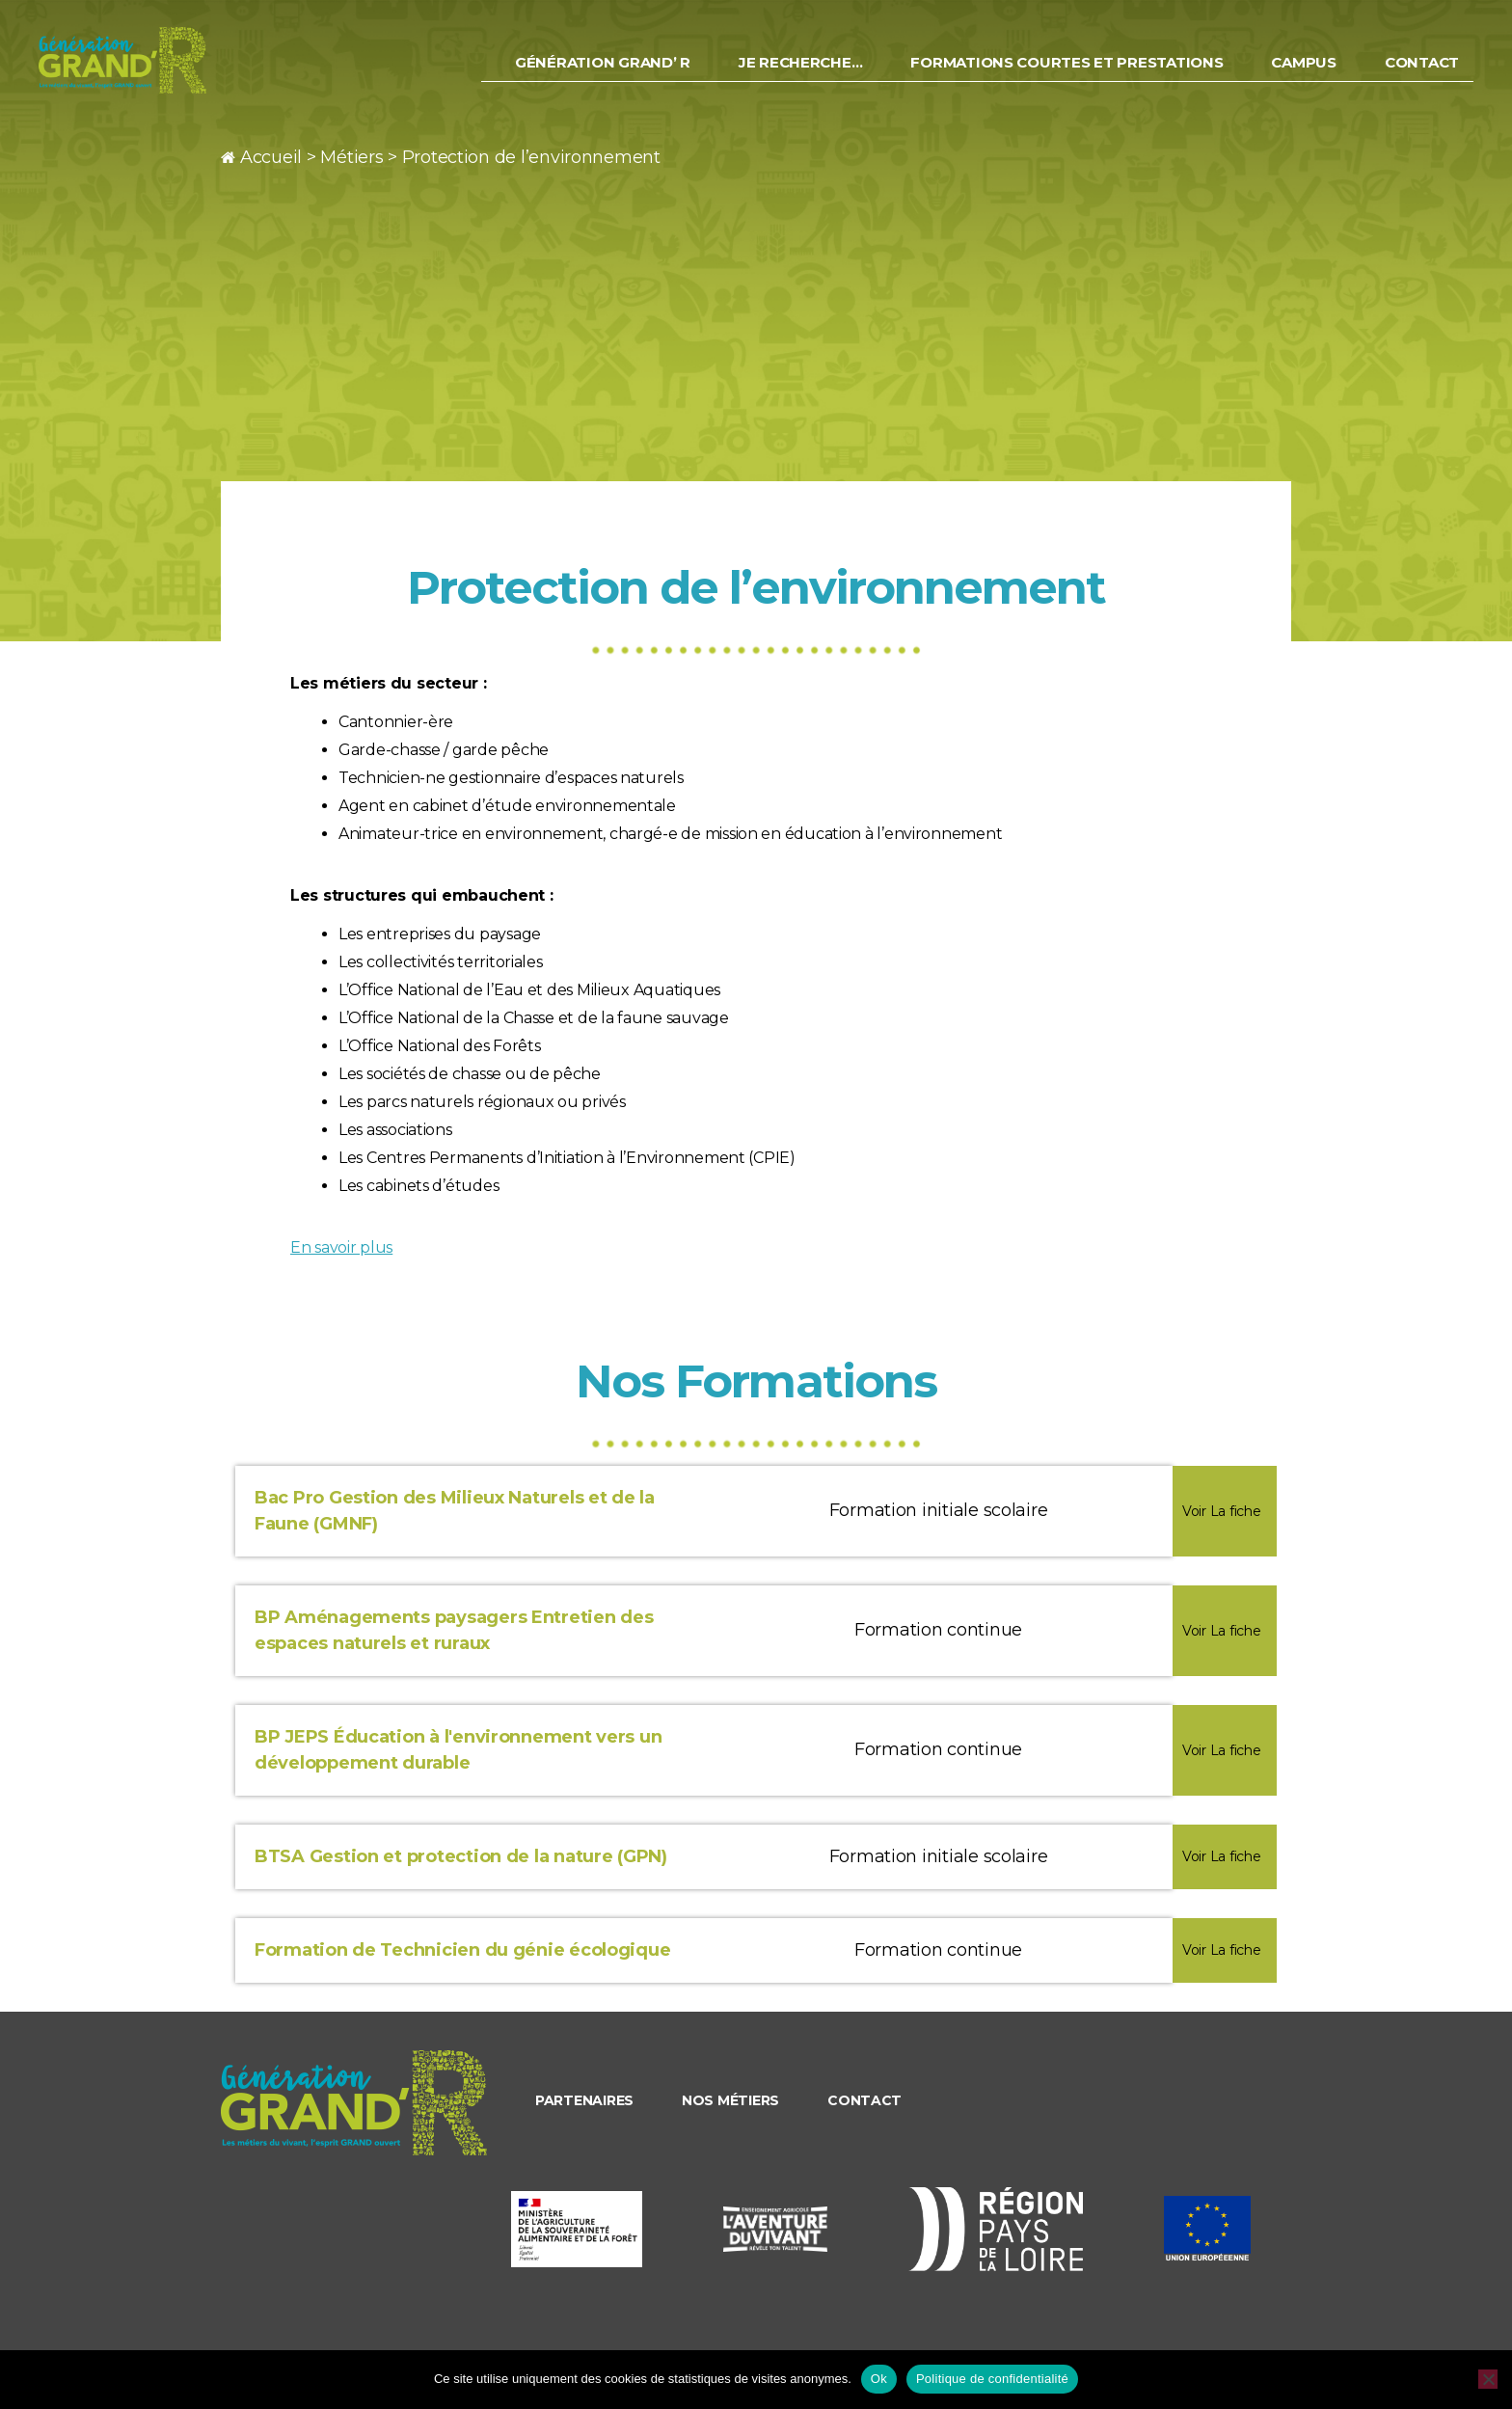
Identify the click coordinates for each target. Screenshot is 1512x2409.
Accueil (271, 157)
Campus (1303, 72)
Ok (879, 2378)
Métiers (351, 157)
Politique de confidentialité (992, 2378)
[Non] (1488, 2379)
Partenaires (584, 2100)
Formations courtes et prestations (1066, 72)
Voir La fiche (1221, 1511)
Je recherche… (801, 72)
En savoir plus (341, 1247)
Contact (1422, 72)
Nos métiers (730, 2100)
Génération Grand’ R (602, 72)
